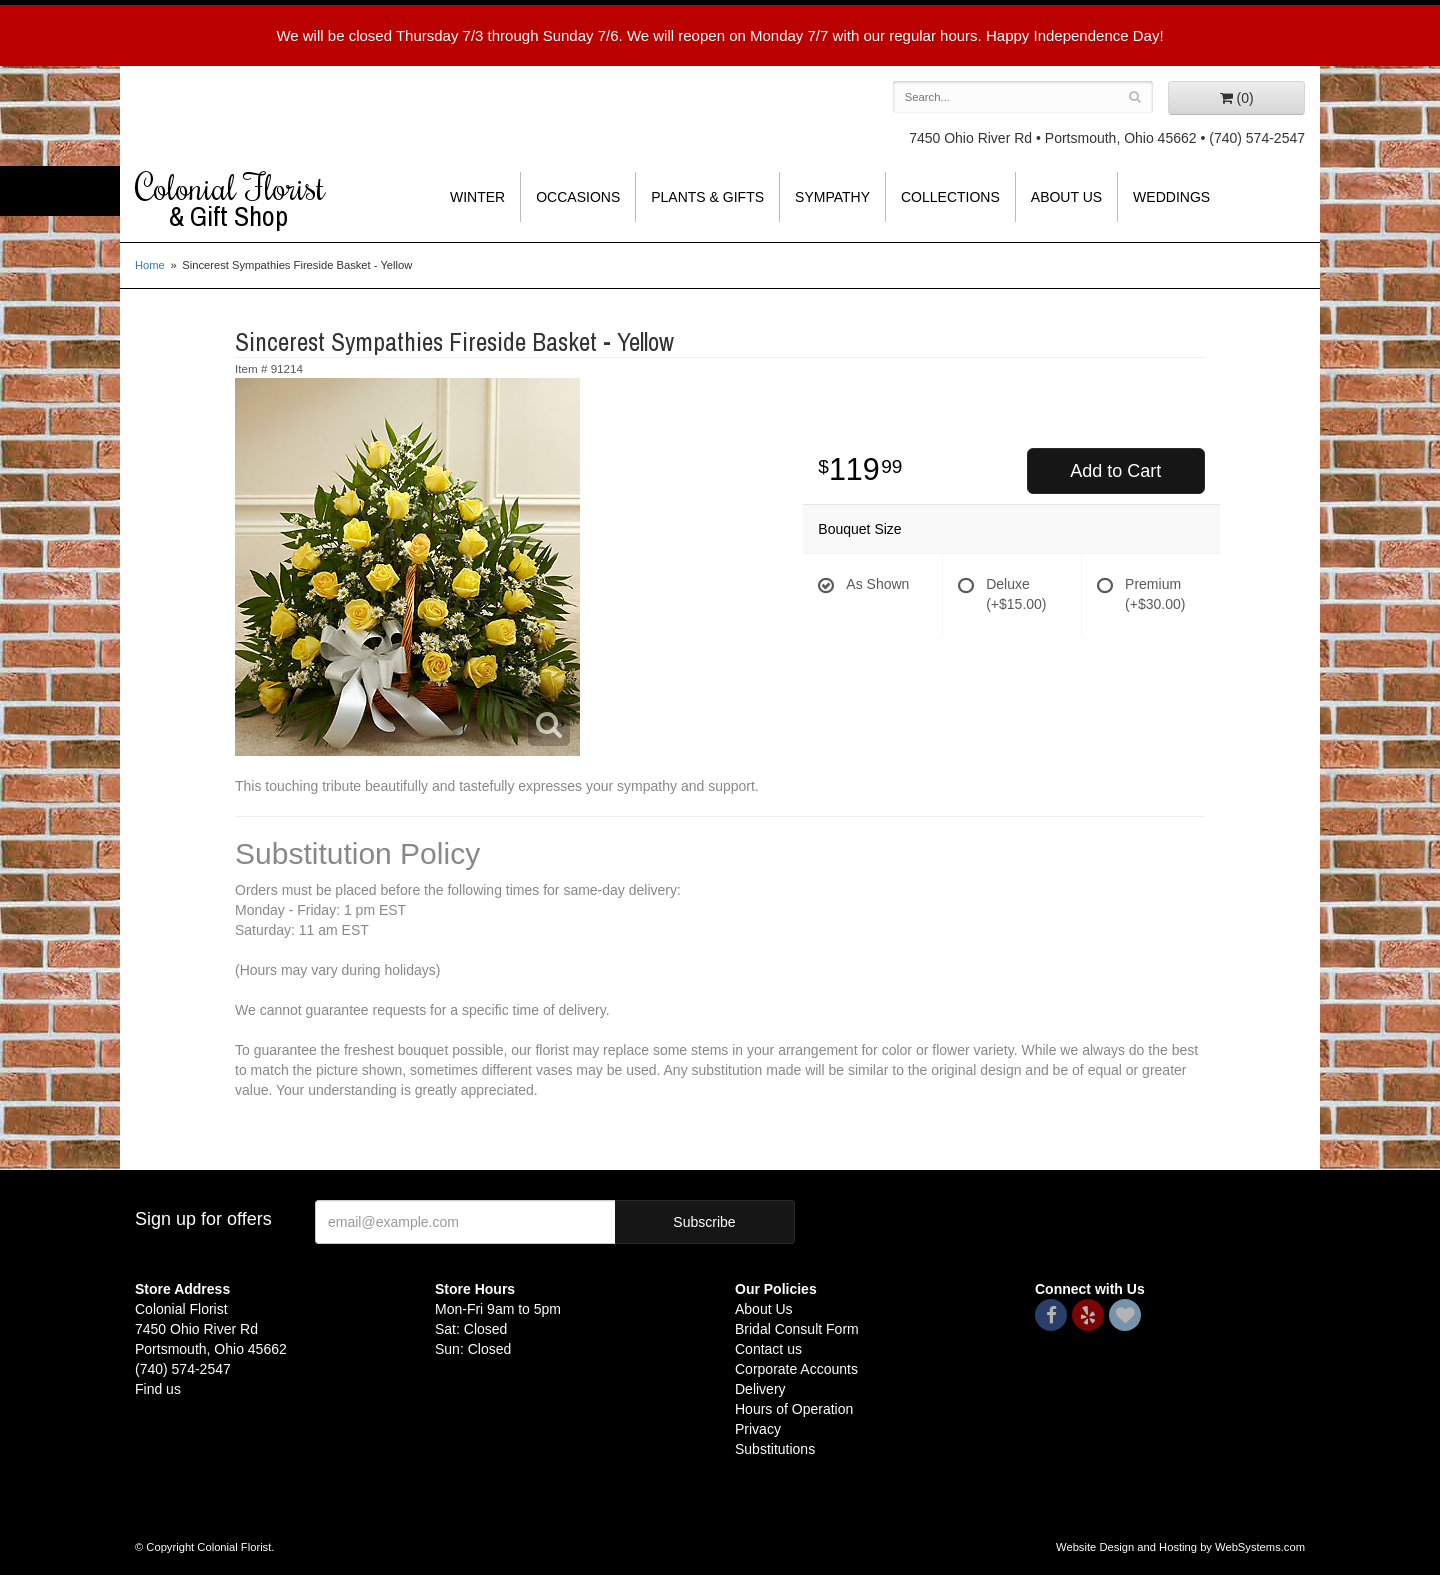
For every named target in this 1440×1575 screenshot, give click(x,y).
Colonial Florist (270, 200)
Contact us (768, 1349)
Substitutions (775, 1449)
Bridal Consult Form (797, 1329)
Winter (477, 197)
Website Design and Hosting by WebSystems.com (1180, 1547)
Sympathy (832, 197)
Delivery (760, 1389)
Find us (158, 1389)
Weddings (1171, 197)
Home (150, 265)
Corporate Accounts (796, 1369)
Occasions (578, 197)
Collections (950, 197)
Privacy (758, 1429)
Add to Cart (1115, 471)
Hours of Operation (794, 1409)
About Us (1066, 197)
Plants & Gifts (707, 197)
